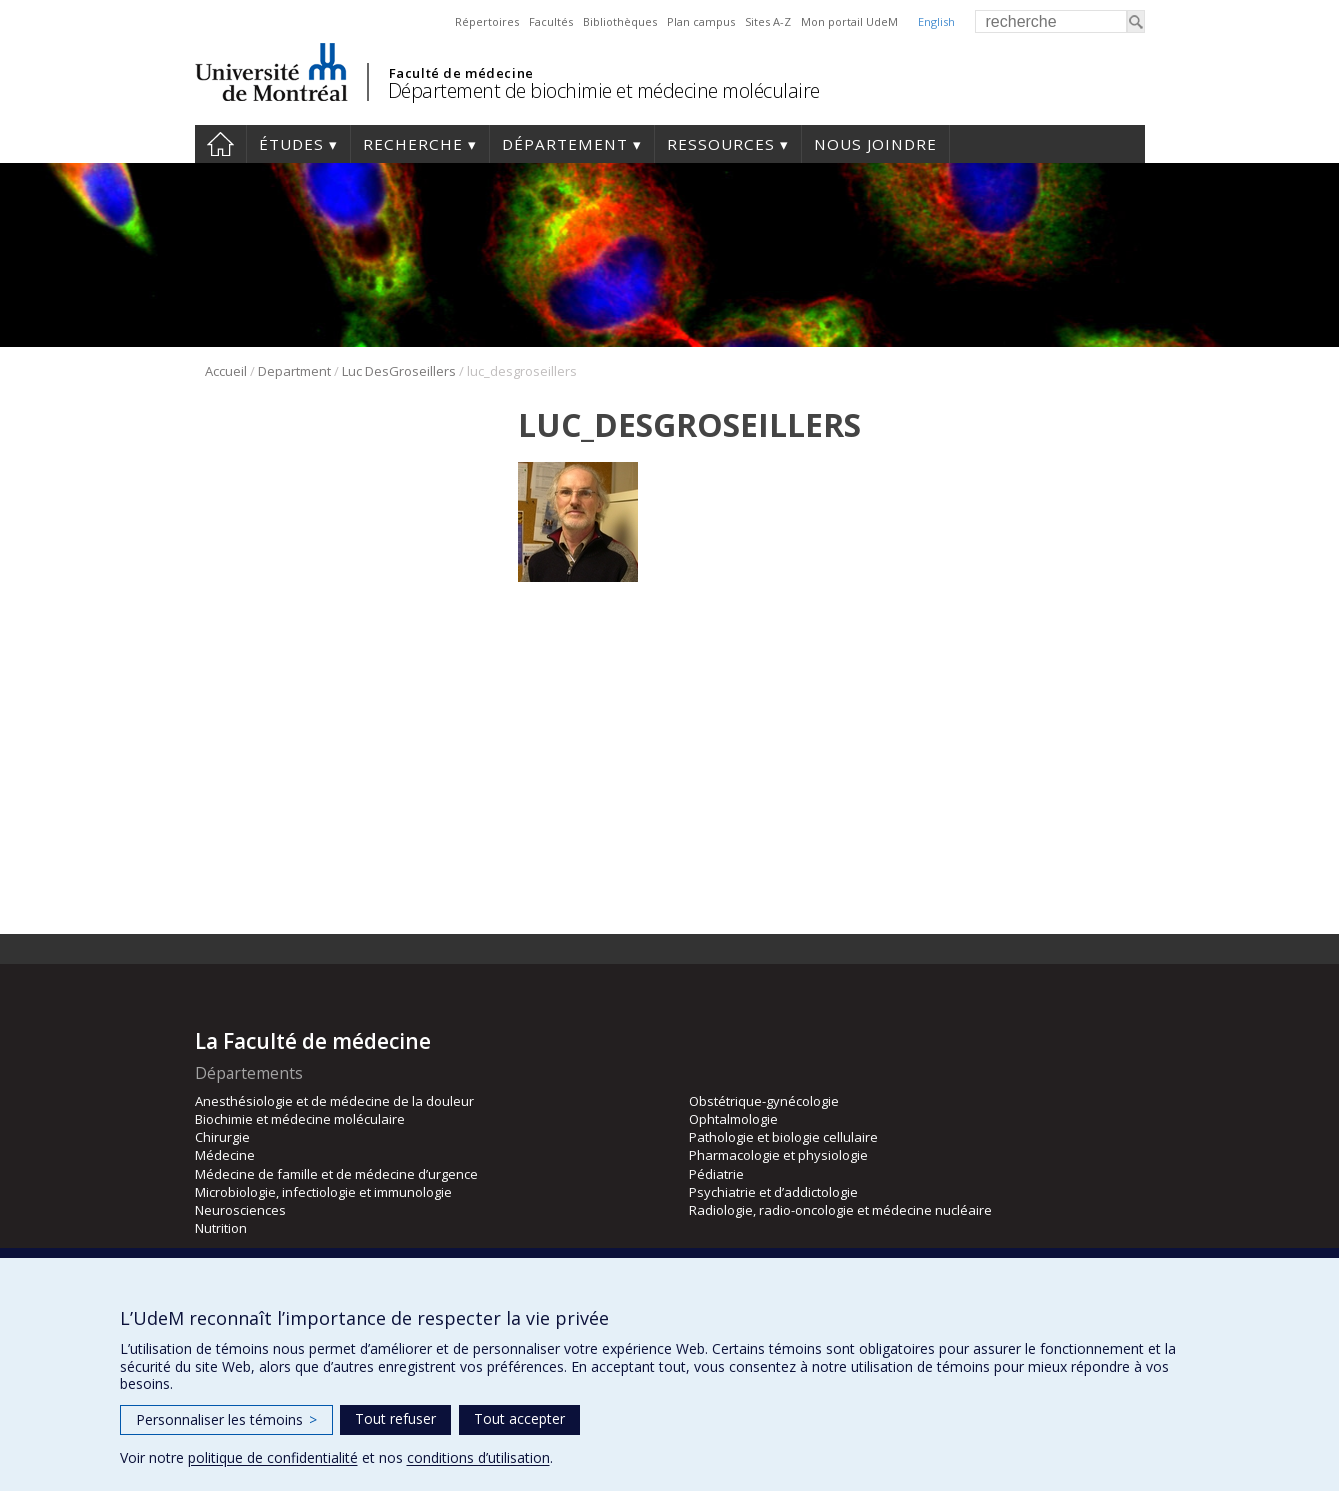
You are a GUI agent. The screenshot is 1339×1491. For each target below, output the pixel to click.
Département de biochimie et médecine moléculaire (604, 90)
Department (294, 371)
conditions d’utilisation (478, 1457)
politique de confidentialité (273, 1457)
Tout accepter (519, 1418)
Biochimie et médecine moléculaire (300, 1119)
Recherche (413, 144)
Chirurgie (222, 1137)
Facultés (551, 21)
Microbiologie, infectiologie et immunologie (323, 1192)
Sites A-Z (768, 21)
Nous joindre (875, 144)
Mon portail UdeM (849, 21)
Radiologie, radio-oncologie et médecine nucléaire (840, 1210)
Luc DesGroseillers (399, 371)
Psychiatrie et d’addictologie (773, 1192)
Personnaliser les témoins (226, 1419)
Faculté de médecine (461, 73)
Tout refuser (395, 1418)
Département (565, 144)
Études (291, 144)
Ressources (721, 144)
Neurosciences (240, 1210)
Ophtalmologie (733, 1119)
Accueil (220, 144)
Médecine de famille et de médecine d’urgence (336, 1174)
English (936, 21)
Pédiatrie (716, 1174)
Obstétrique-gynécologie (764, 1101)
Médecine (225, 1155)
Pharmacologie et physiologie (778, 1155)
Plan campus (701, 21)
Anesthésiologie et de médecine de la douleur (334, 1101)
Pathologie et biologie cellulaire (783, 1137)
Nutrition (221, 1228)
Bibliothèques (620, 21)
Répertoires (487, 21)
